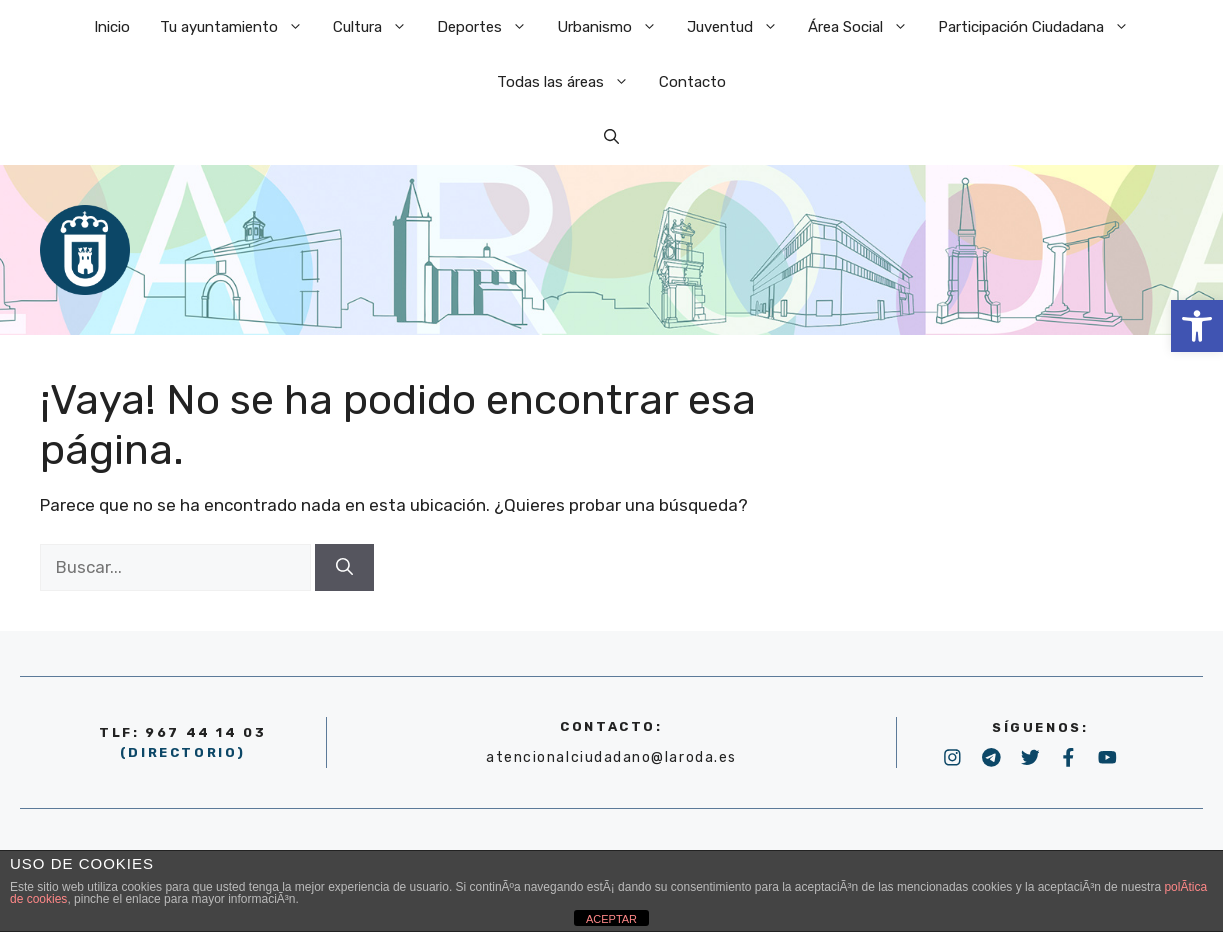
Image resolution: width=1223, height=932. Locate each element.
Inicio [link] (112, 27)
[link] (1197, 326)
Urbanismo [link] (614, 27)
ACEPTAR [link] (611, 919)
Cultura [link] (377, 27)
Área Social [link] (865, 27)
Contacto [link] (692, 82)
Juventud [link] (740, 27)
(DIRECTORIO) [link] (183, 752)
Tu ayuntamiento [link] (239, 27)
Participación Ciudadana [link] (1041, 27)
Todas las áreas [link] (570, 82)
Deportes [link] (489, 27)
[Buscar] (344, 568)
